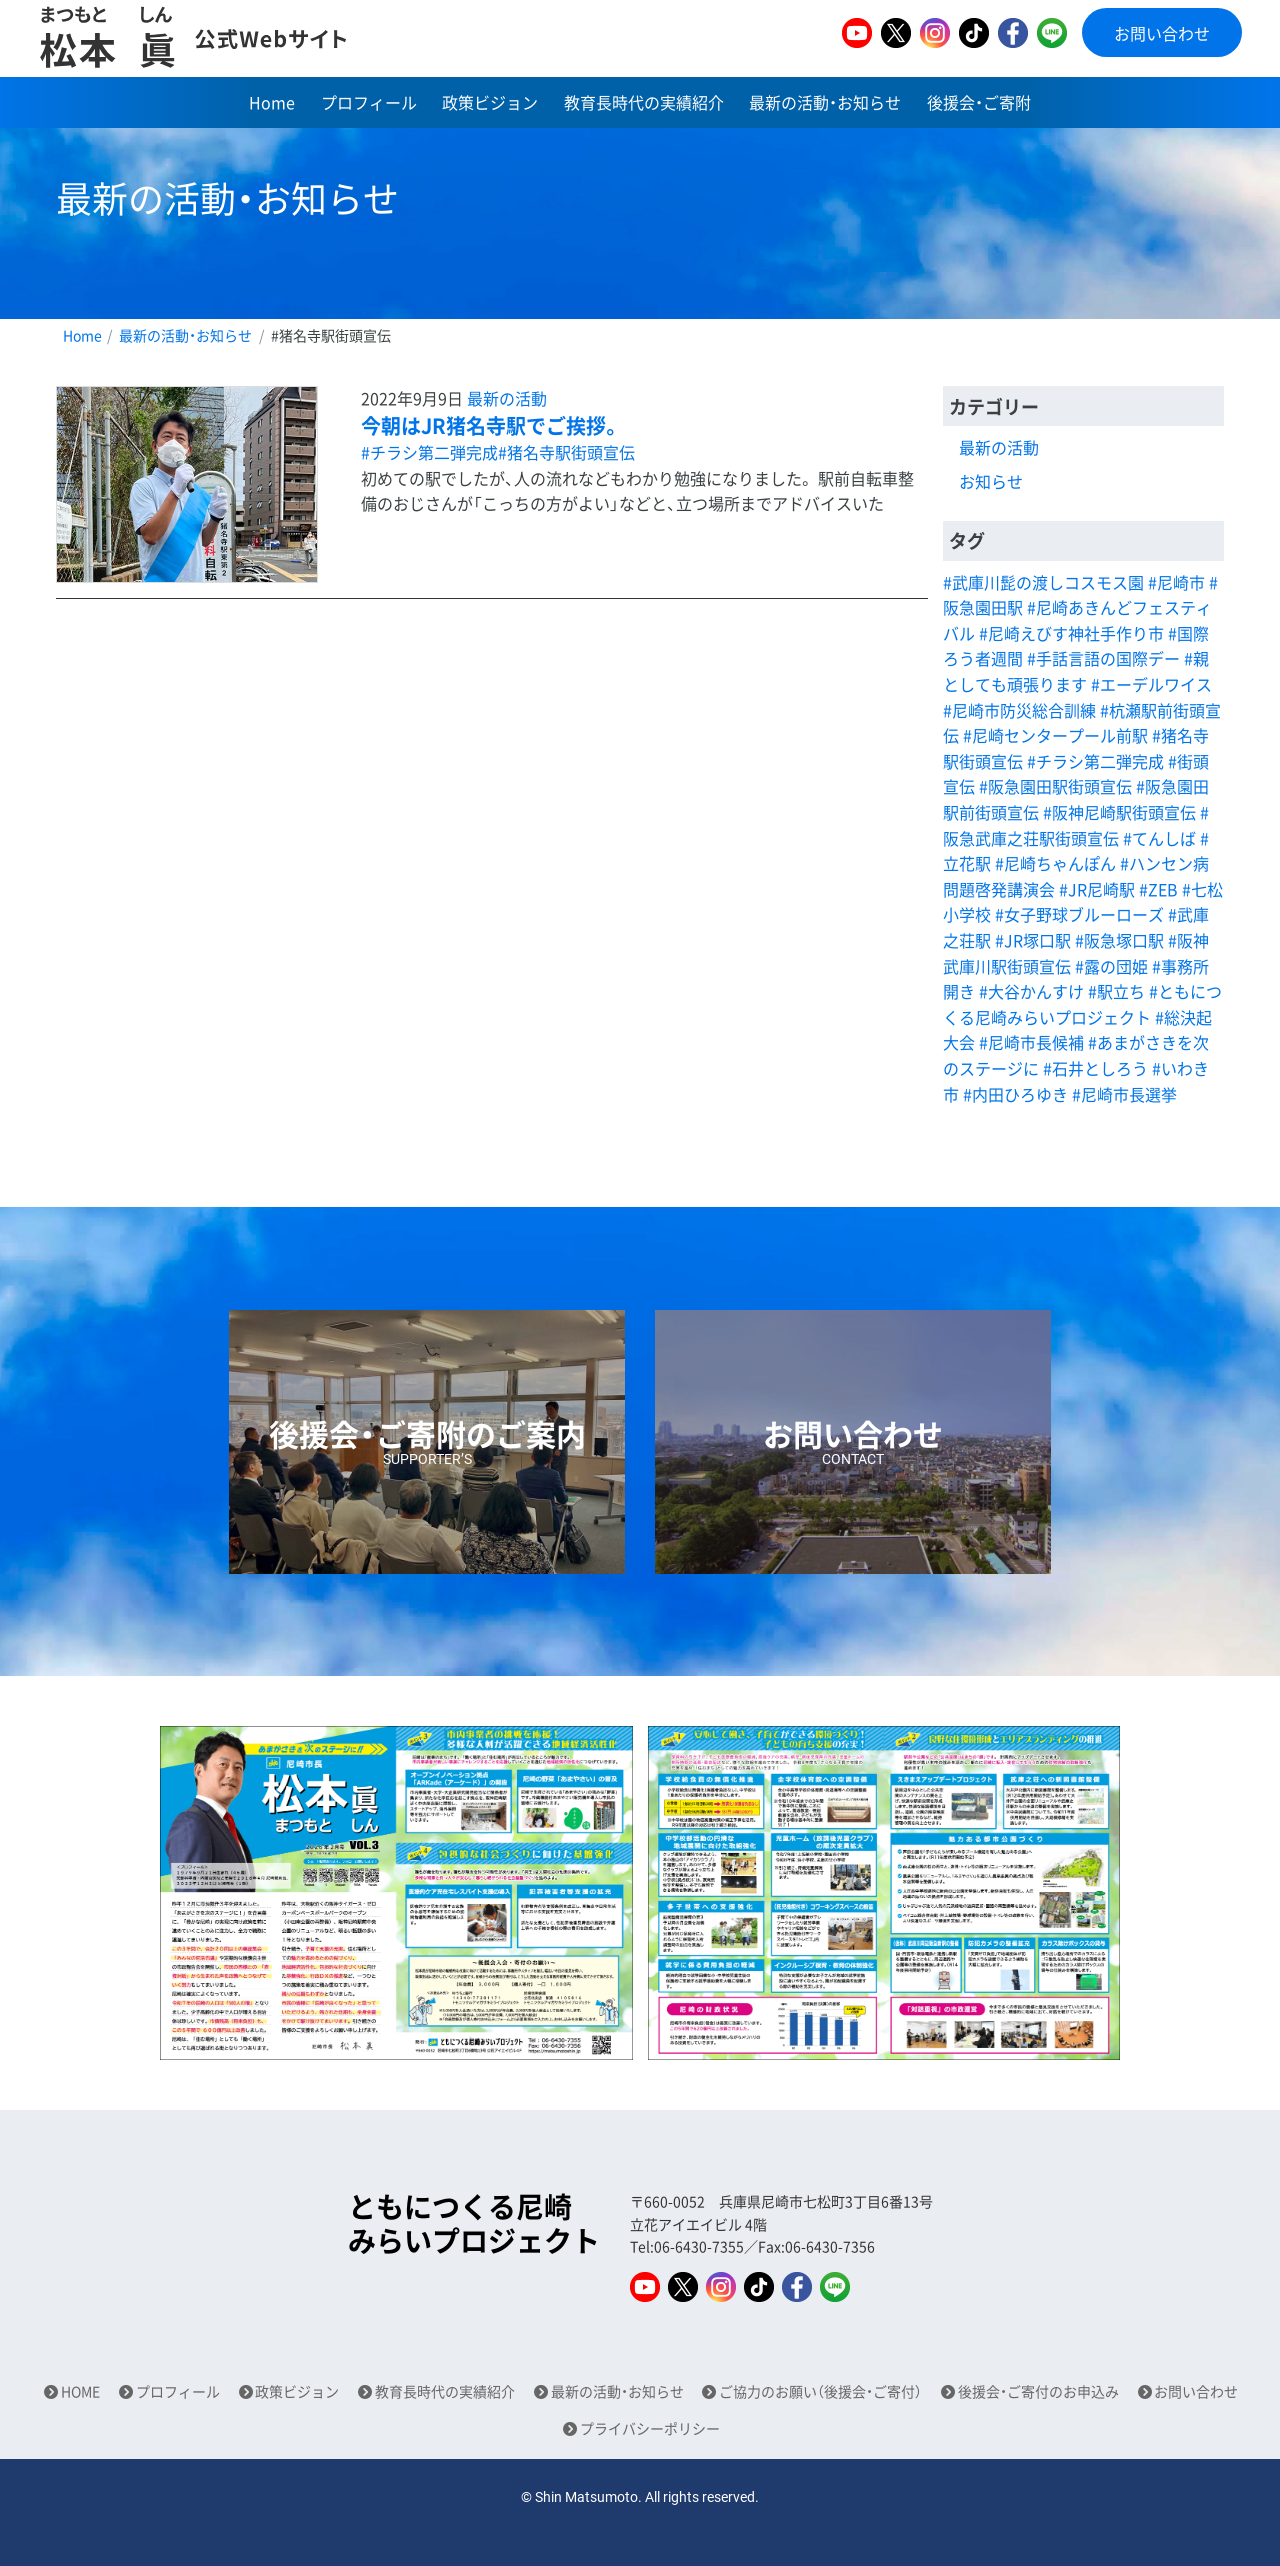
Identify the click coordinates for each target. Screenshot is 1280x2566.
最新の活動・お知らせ (825, 105)
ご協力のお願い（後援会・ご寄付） (820, 2391)
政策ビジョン (490, 105)
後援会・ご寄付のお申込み (1038, 2391)
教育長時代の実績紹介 (644, 105)
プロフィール (369, 105)
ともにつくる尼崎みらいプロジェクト (474, 2223)
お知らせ (991, 481)
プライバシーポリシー (650, 2428)
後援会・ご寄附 (979, 105)
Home (272, 105)
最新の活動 (507, 398)
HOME (80, 2391)
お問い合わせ (1162, 34)
